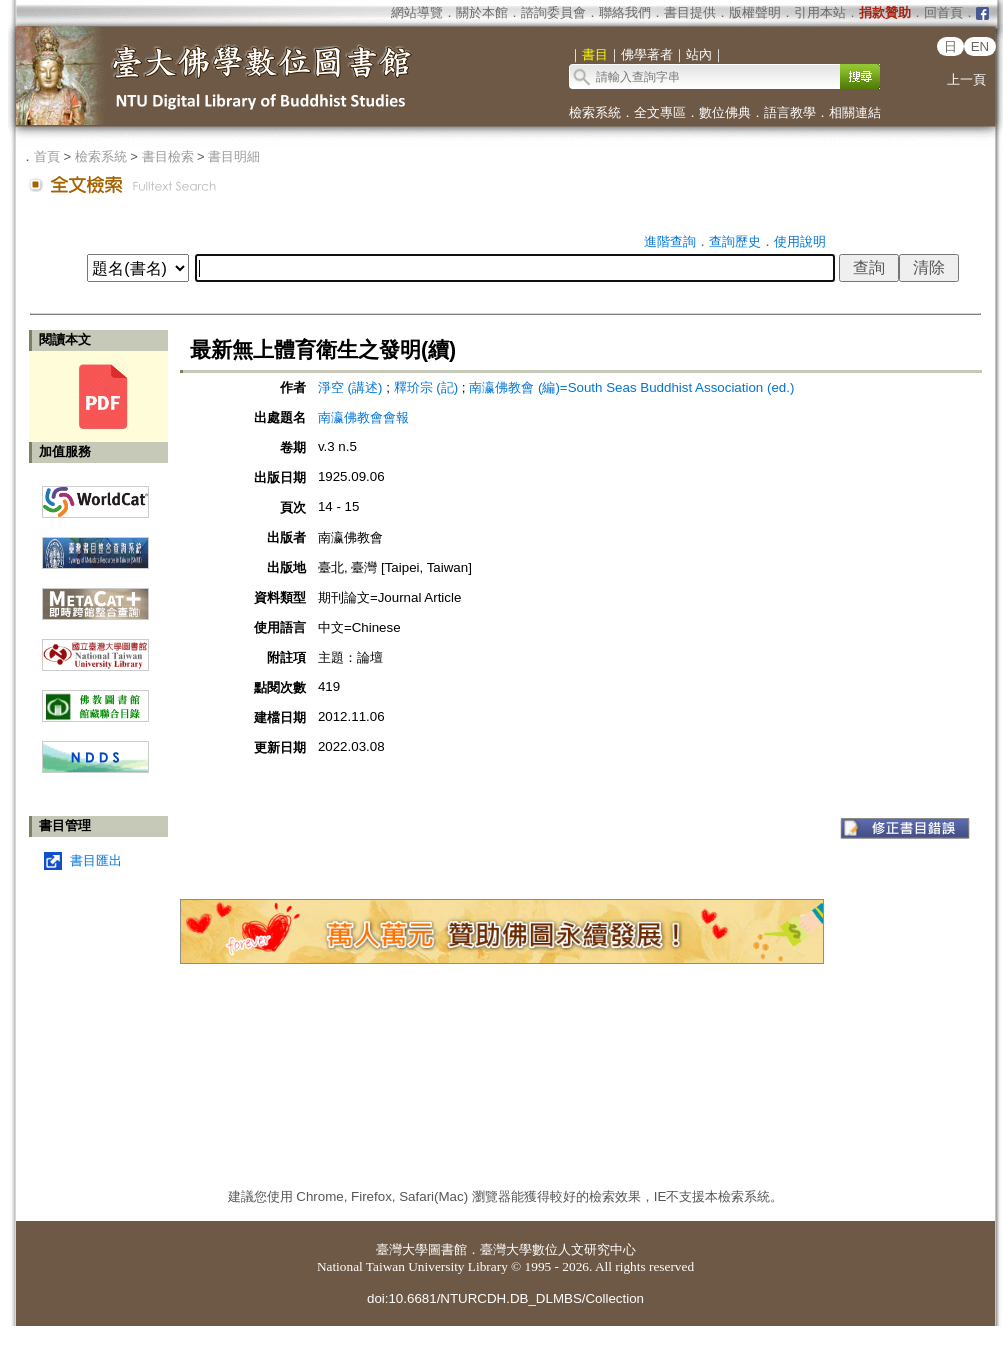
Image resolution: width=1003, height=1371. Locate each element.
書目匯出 (96, 860)
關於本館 (482, 12)
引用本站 (820, 12)
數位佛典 (725, 112)
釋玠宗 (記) (426, 387)
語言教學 (790, 112)
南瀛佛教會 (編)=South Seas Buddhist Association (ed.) (631, 387)
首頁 (47, 156)
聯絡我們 (625, 12)
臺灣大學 (402, 1249)
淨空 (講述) (350, 387)
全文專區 (660, 112)
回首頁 (943, 12)
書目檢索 (168, 156)
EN (980, 46)
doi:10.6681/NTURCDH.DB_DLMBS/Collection (505, 1298)
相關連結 (855, 112)
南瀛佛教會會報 (363, 417)
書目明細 (234, 156)
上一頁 (966, 79)
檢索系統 (595, 112)
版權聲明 (755, 12)
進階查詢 (670, 241)
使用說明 (800, 241)
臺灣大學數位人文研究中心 (558, 1249)
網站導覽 (417, 12)
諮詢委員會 (553, 12)
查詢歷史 (735, 241)
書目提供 (690, 12)
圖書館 (447, 1249)
